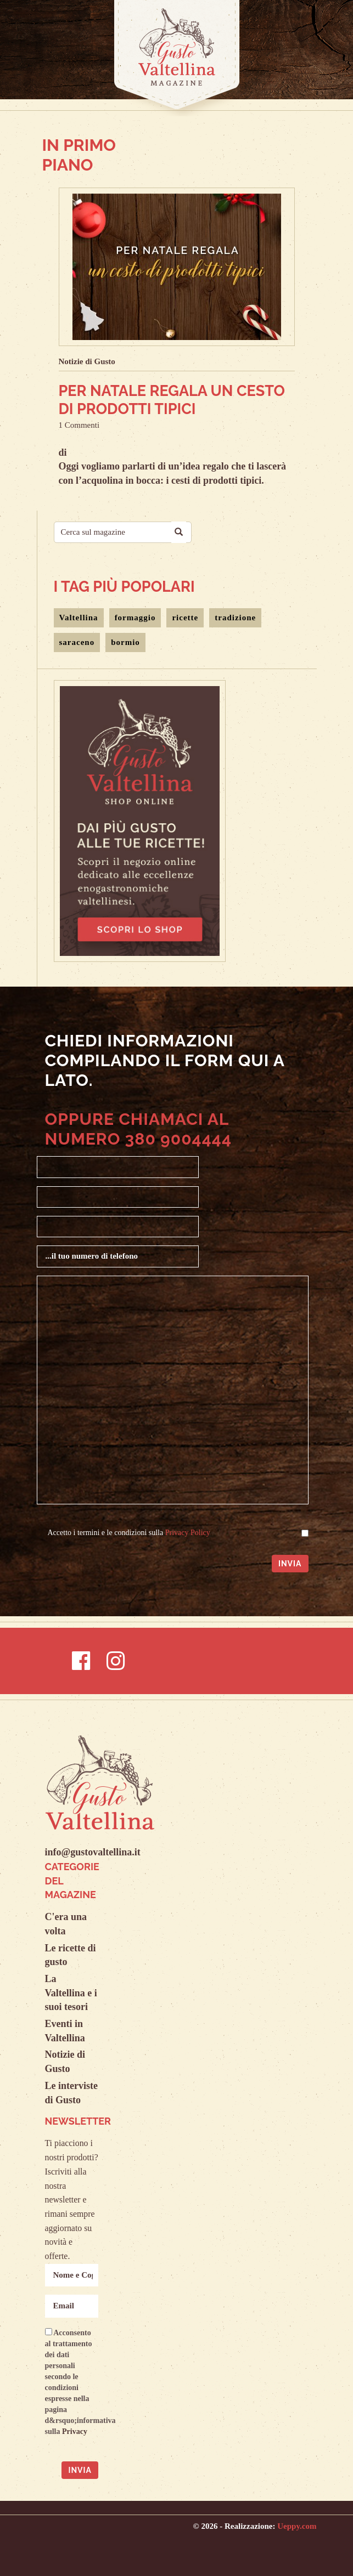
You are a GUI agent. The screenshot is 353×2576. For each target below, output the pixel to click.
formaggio (135, 617)
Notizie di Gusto (87, 361)
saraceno (77, 642)
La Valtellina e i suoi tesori (71, 1992)
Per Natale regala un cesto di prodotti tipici (172, 399)
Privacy (74, 2431)
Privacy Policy (187, 1532)
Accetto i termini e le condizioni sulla (129, 1532)
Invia (290, 1563)
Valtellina (78, 617)
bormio (125, 642)
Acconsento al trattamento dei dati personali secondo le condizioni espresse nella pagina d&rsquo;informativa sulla (72, 2382)
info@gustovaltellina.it (93, 1852)
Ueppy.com (296, 2526)
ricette (185, 617)
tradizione (235, 617)
